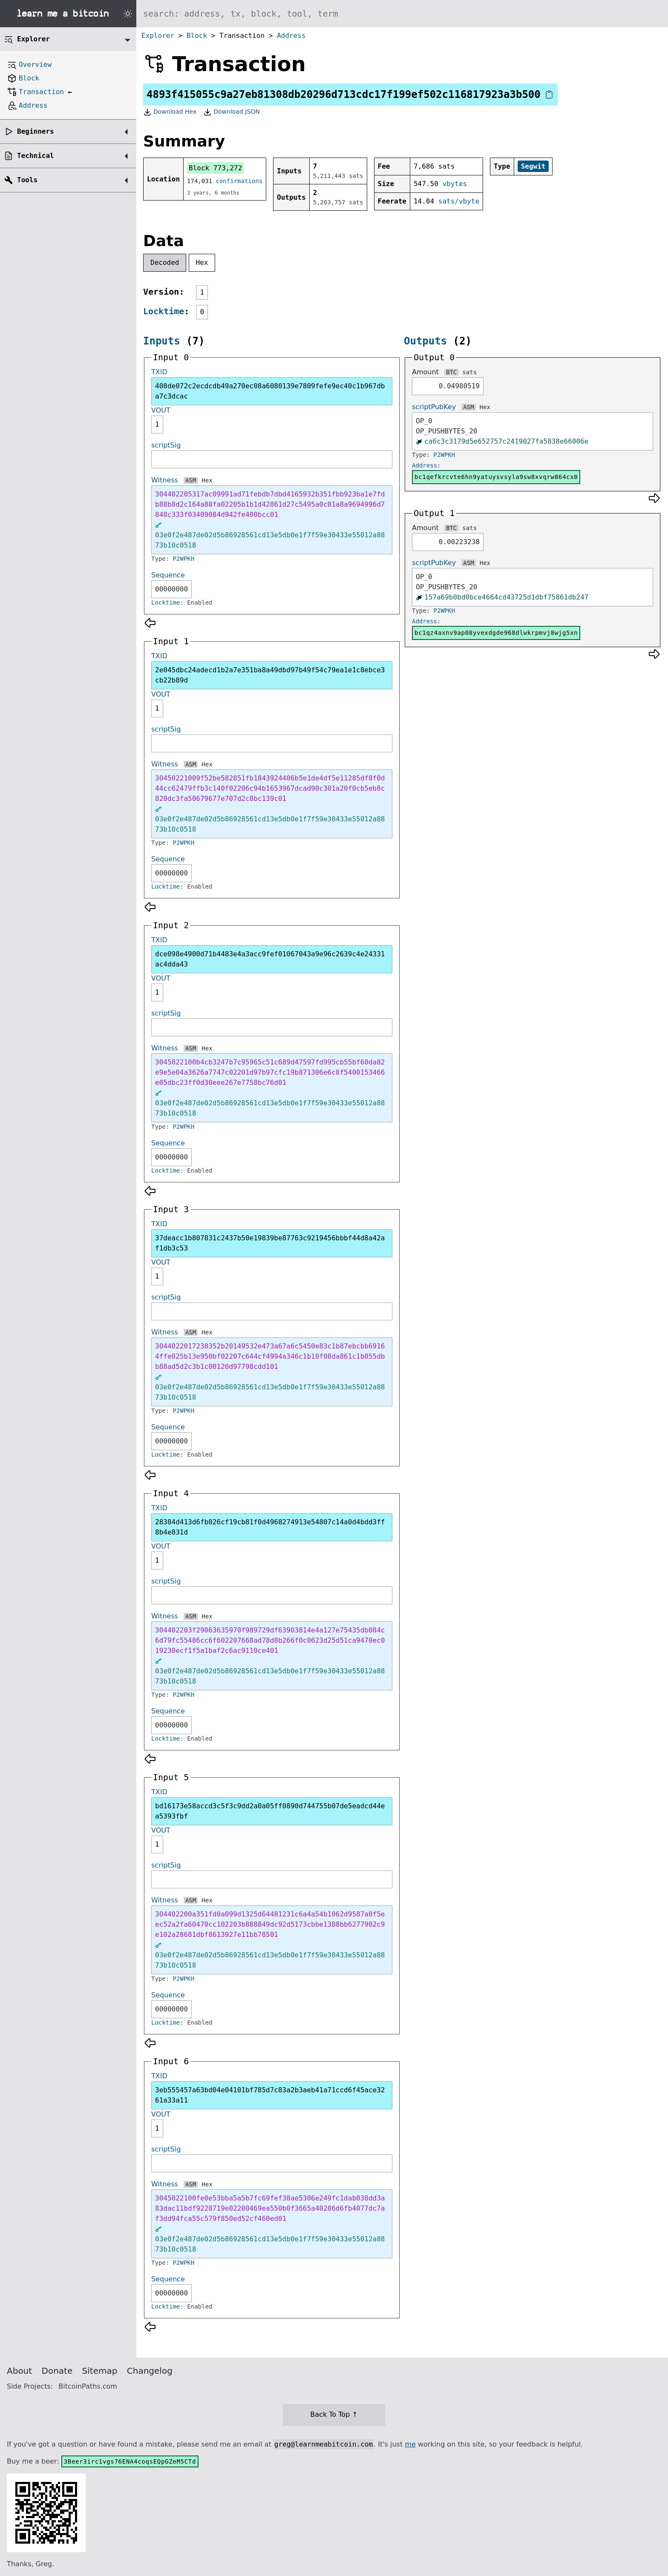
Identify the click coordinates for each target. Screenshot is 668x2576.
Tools (27, 180)
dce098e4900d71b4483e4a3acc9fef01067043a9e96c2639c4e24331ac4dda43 (270, 959)
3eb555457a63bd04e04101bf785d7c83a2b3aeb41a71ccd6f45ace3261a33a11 (270, 2095)
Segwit (533, 166)
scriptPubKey (434, 407)
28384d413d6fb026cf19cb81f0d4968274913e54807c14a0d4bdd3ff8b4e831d (270, 1527)
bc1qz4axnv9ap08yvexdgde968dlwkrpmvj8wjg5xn (496, 632)
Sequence (168, 575)
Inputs (161, 341)
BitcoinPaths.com (87, 2386)
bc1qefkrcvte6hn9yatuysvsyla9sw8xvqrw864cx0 (496, 476)
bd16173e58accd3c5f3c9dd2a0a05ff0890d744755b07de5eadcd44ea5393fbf (270, 1811)
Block (197, 36)
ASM (190, 480)
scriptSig (166, 445)
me (410, 2444)
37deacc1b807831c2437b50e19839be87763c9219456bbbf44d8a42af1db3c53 (270, 1243)
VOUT (160, 410)
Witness (164, 480)
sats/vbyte (458, 201)
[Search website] (402, 13)
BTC (451, 372)
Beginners (35, 131)
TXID (159, 372)
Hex (202, 262)
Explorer (157, 36)
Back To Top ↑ (333, 2414)
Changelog (150, 2371)
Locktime (163, 311)
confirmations (239, 181)
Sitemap (100, 2371)
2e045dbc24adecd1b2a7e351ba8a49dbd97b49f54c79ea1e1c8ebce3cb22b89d (270, 675)
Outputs (425, 341)
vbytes (454, 184)
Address (291, 36)
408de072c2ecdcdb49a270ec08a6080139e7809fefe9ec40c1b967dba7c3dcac (270, 391)
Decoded (164, 262)
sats (469, 372)
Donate (57, 2371)
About (19, 2371)
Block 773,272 (215, 168)
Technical (35, 156)
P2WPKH (184, 558)
